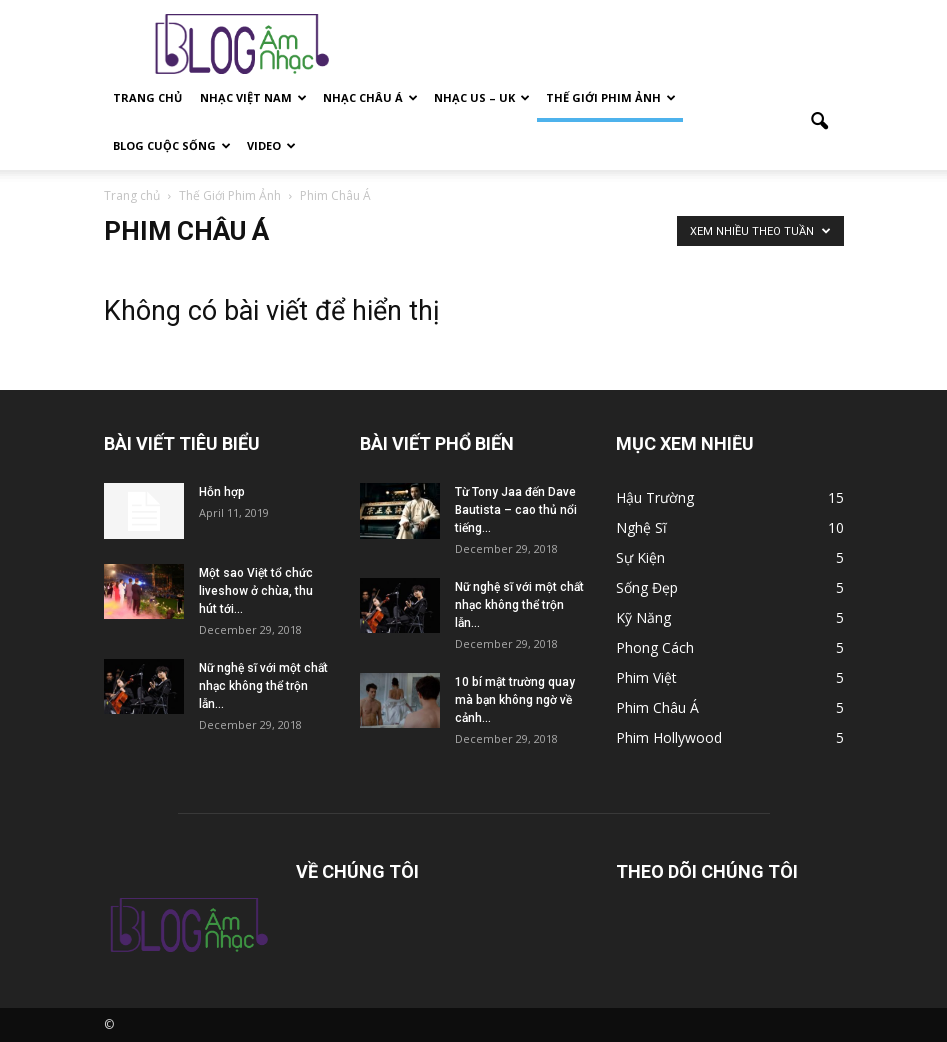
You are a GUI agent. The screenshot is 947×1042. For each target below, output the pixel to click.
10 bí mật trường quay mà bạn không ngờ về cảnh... (515, 700)
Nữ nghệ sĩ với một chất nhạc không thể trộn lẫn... (263, 686)
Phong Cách (655, 647)
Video (271, 145)
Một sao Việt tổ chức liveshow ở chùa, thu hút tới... (256, 591)
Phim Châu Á (657, 707)
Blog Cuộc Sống (172, 145)
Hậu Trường (655, 497)
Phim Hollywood (669, 737)
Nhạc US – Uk (482, 97)
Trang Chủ (147, 97)
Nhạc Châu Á (370, 97)
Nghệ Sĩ (641, 527)
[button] (820, 122)
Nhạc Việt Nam (253, 97)
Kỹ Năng (643, 617)
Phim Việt (646, 677)
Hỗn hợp (222, 492)
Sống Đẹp (647, 587)
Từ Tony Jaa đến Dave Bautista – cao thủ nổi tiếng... (516, 510)
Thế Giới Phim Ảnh (611, 97)
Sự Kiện (640, 557)
